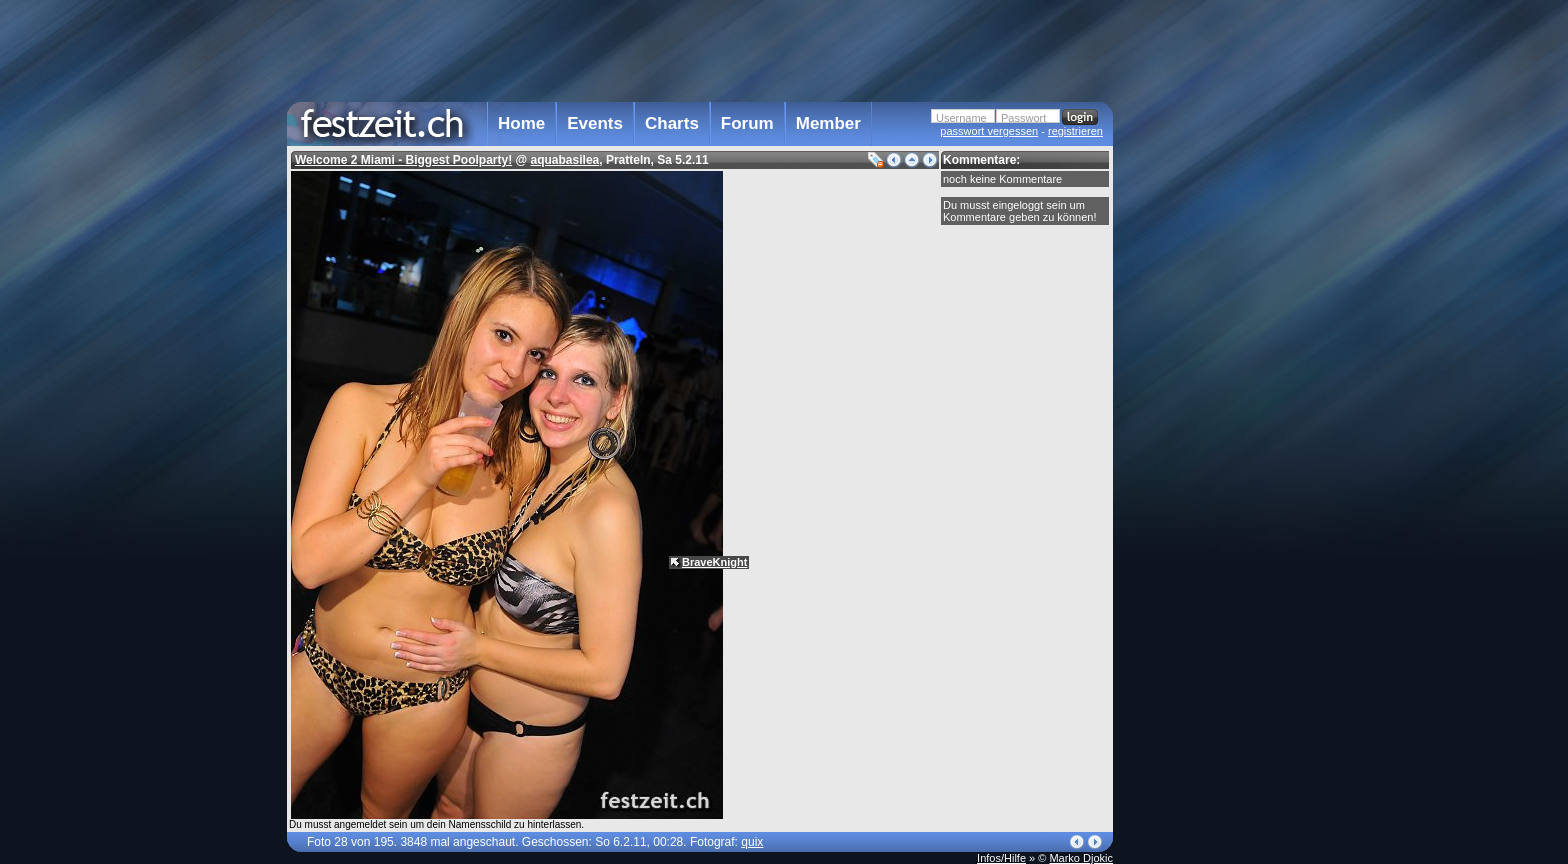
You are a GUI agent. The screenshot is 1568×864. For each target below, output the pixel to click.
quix (752, 842)
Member (828, 123)
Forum (747, 123)
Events (595, 123)
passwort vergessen (989, 131)
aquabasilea (565, 160)
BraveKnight (714, 562)
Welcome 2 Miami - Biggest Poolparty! (403, 160)
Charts (672, 123)
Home (521, 123)
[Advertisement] (1201, 403)
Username (961, 118)
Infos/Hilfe (1001, 858)
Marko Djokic (1081, 858)
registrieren (1075, 131)
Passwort (1023, 118)
